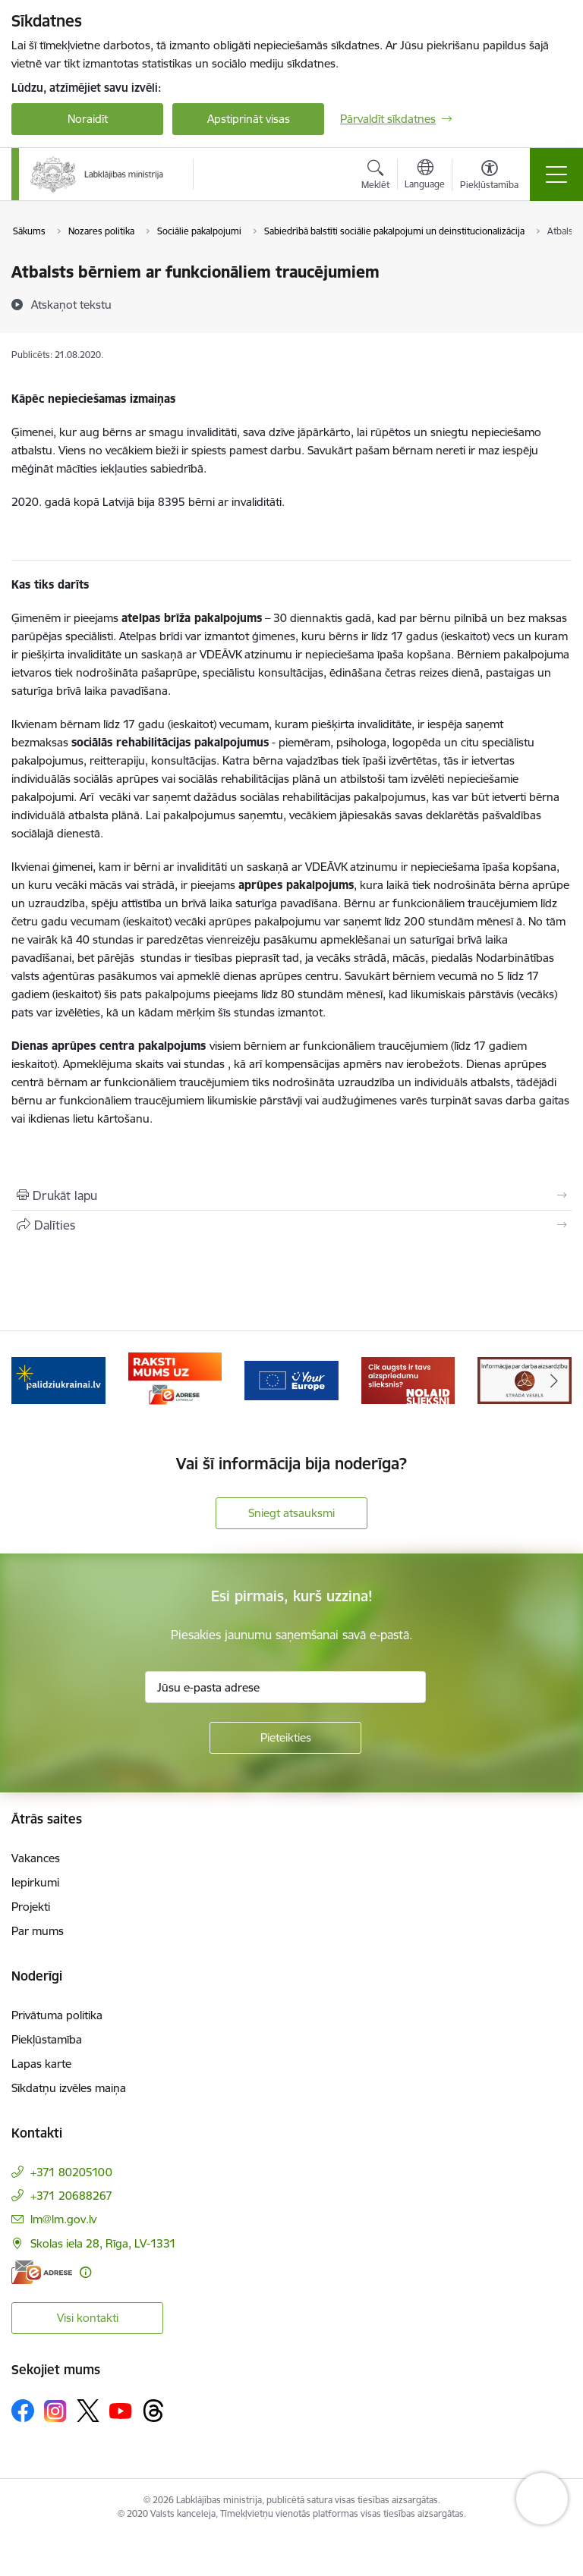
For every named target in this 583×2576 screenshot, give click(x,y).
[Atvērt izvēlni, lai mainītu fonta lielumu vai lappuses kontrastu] (489, 177)
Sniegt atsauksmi (291, 1513)
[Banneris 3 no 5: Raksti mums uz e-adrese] (175, 1379)
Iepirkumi (35, 1882)
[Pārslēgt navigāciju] (556, 174)
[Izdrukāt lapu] (291, 1195)
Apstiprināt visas (248, 119)
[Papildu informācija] (85, 2272)
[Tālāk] (554, 1380)
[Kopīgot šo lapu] (291, 1225)
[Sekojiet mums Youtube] (120, 2410)
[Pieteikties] (285, 1738)
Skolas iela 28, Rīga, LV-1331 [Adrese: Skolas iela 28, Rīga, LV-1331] (103, 2243)
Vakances (35, 1858)
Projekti (30, 1906)
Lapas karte (41, 2063)
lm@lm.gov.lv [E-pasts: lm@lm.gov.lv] (63, 2219)
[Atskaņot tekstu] (71, 304)
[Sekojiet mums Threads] (153, 2410)
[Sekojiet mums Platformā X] (88, 2410)
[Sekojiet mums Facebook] (22, 2410)
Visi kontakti (87, 2318)
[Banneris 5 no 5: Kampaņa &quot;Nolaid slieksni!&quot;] (408, 1379)
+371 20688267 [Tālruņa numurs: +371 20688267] (71, 2195)
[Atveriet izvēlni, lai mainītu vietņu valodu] (424, 176)
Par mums (37, 1931)
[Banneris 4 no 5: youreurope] (291, 1379)
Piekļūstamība (46, 2039)
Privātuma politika (56, 2015)
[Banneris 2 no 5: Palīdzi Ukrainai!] (58, 1379)
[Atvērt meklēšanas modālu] (375, 177)
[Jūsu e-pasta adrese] (285, 1687)
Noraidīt (88, 119)
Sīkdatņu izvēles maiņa (68, 2088)
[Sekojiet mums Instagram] (55, 2411)
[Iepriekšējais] (29, 1380)
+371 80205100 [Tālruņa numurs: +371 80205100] (71, 2172)
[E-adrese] (41, 2272)
